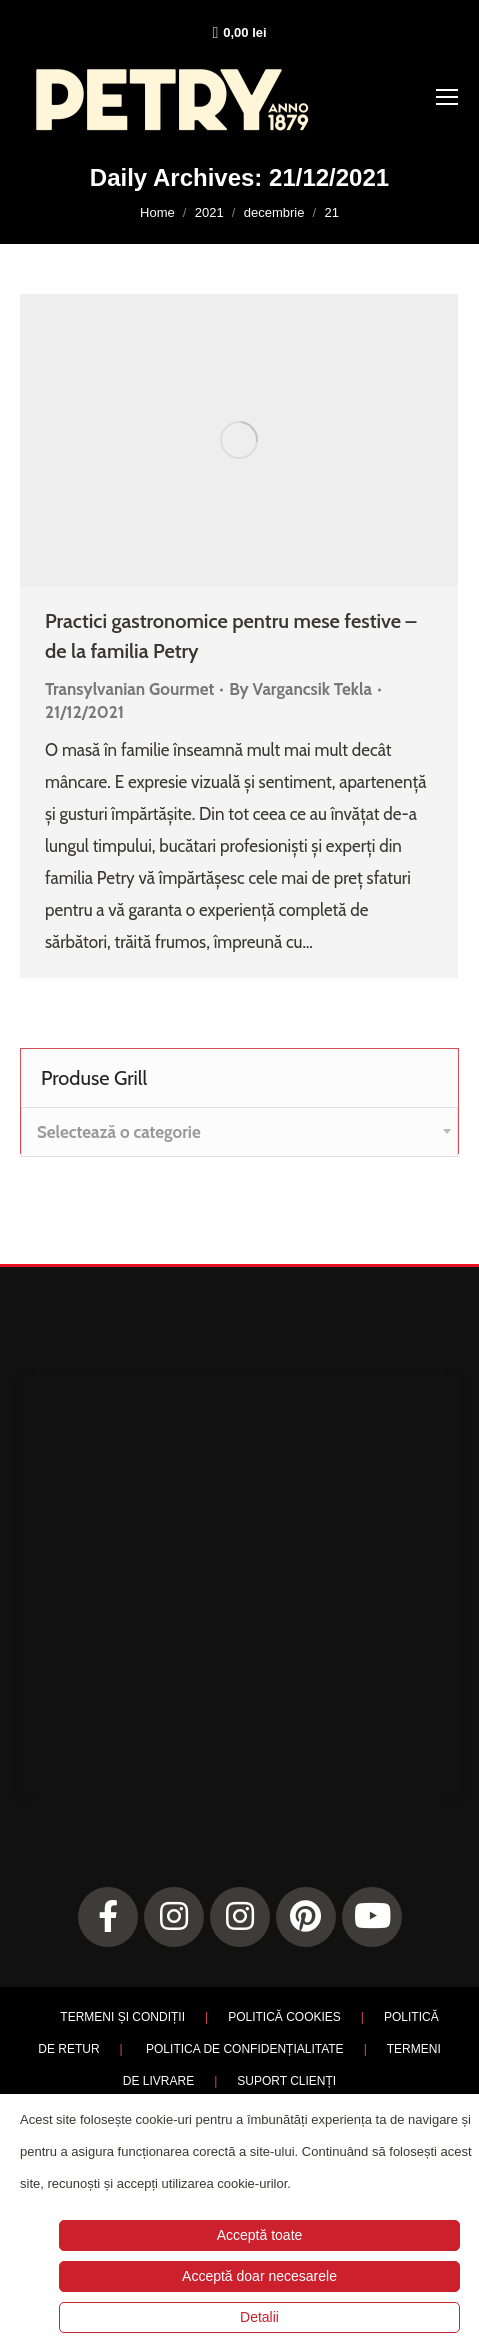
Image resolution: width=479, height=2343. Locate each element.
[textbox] (119, 1132)
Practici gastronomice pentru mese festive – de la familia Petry (231, 636)
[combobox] (239, 1132)
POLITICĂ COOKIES (284, 2017)
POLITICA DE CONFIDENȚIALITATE (245, 2049)
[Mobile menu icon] (447, 97)
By (300, 689)
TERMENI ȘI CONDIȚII (122, 2017)
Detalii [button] (259, 2317)
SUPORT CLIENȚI (286, 2081)
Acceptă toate (260, 2235)
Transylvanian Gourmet (129, 689)
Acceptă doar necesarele (259, 2276)
